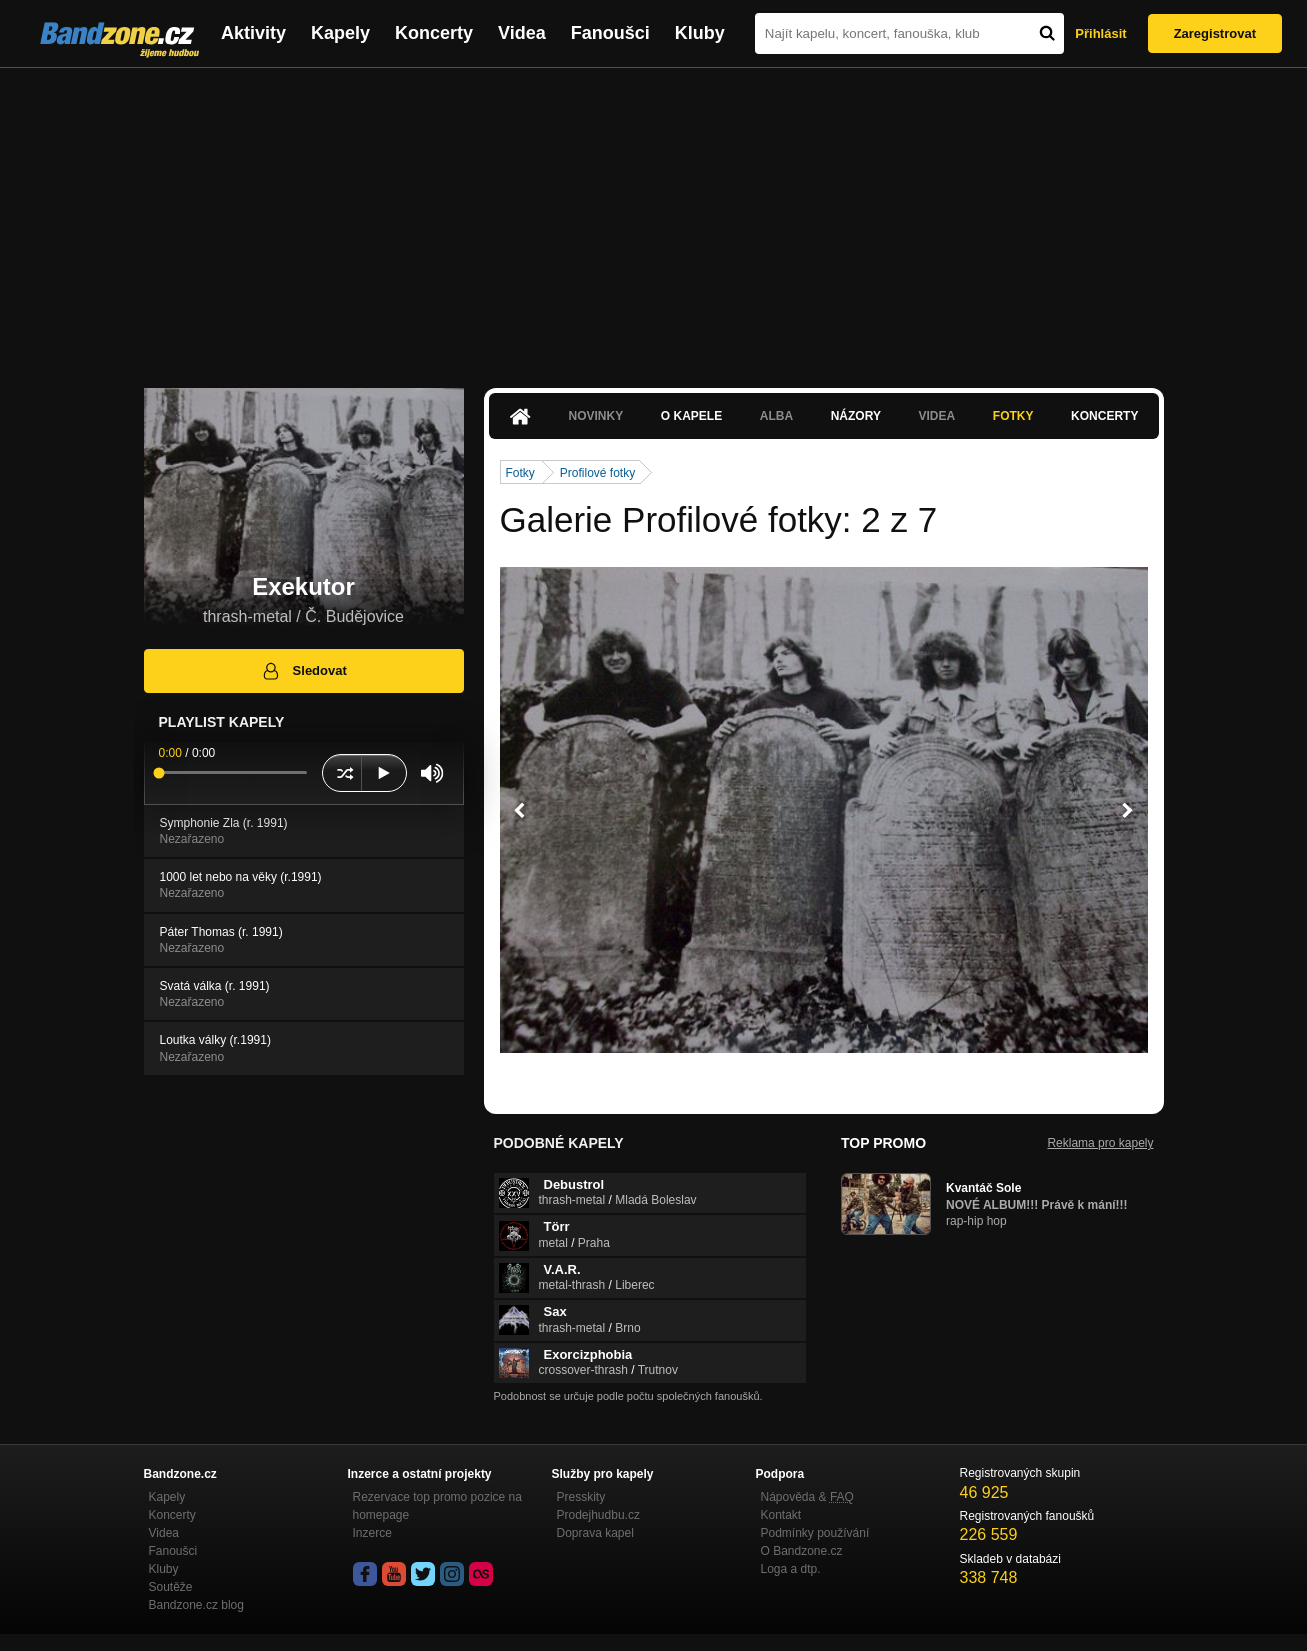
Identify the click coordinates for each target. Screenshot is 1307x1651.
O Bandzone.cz (802, 1551)
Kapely (340, 33)
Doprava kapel (595, 1533)
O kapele (691, 416)
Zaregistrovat (1215, 33)
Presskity (581, 1497)
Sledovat (303, 671)
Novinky (596, 416)
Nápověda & (807, 1497)
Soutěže (171, 1587)
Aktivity (253, 33)
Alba (776, 416)
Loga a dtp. (791, 1569)
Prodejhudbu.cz (598, 1515)
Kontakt (781, 1515)
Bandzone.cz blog (196, 1605)
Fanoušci (610, 33)
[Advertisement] (654, 218)
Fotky (1013, 416)
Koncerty (434, 33)
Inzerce (372, 1533)
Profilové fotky (597, 473)
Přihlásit (1100, 33)
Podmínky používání (815, 1533)
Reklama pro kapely (1100, 1143)
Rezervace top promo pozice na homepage (437, 1506)
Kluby (700, 33)
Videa (522, 33)
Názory (856, 416)
